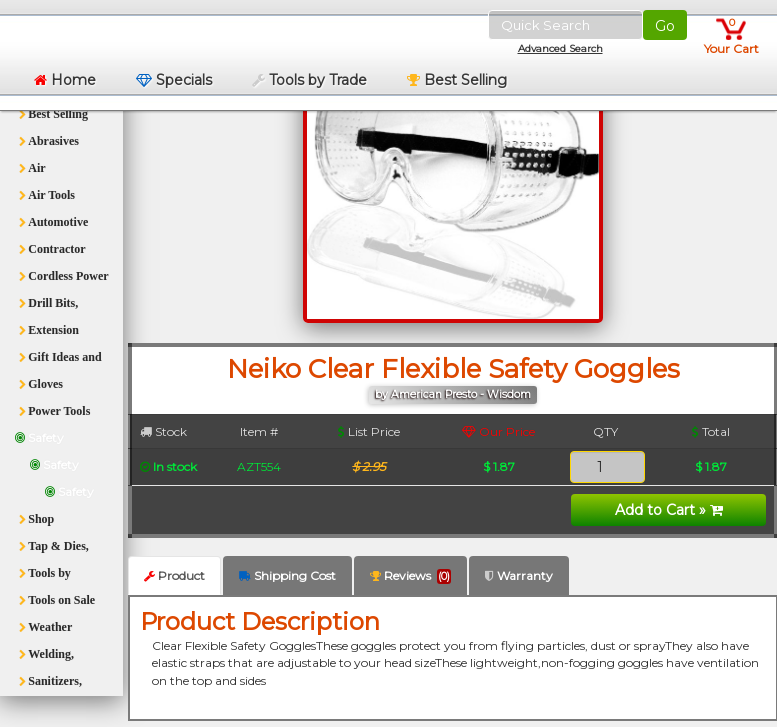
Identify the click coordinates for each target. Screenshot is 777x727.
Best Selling (457, 80)
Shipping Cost (287, 575)
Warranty (519, 575)
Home (65, 80)
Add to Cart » (669, 510)
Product (174, 575)
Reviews (410, 576)
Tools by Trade (309, 80)
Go (665, 26)
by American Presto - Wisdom (453, 394)
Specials (174, 80)
